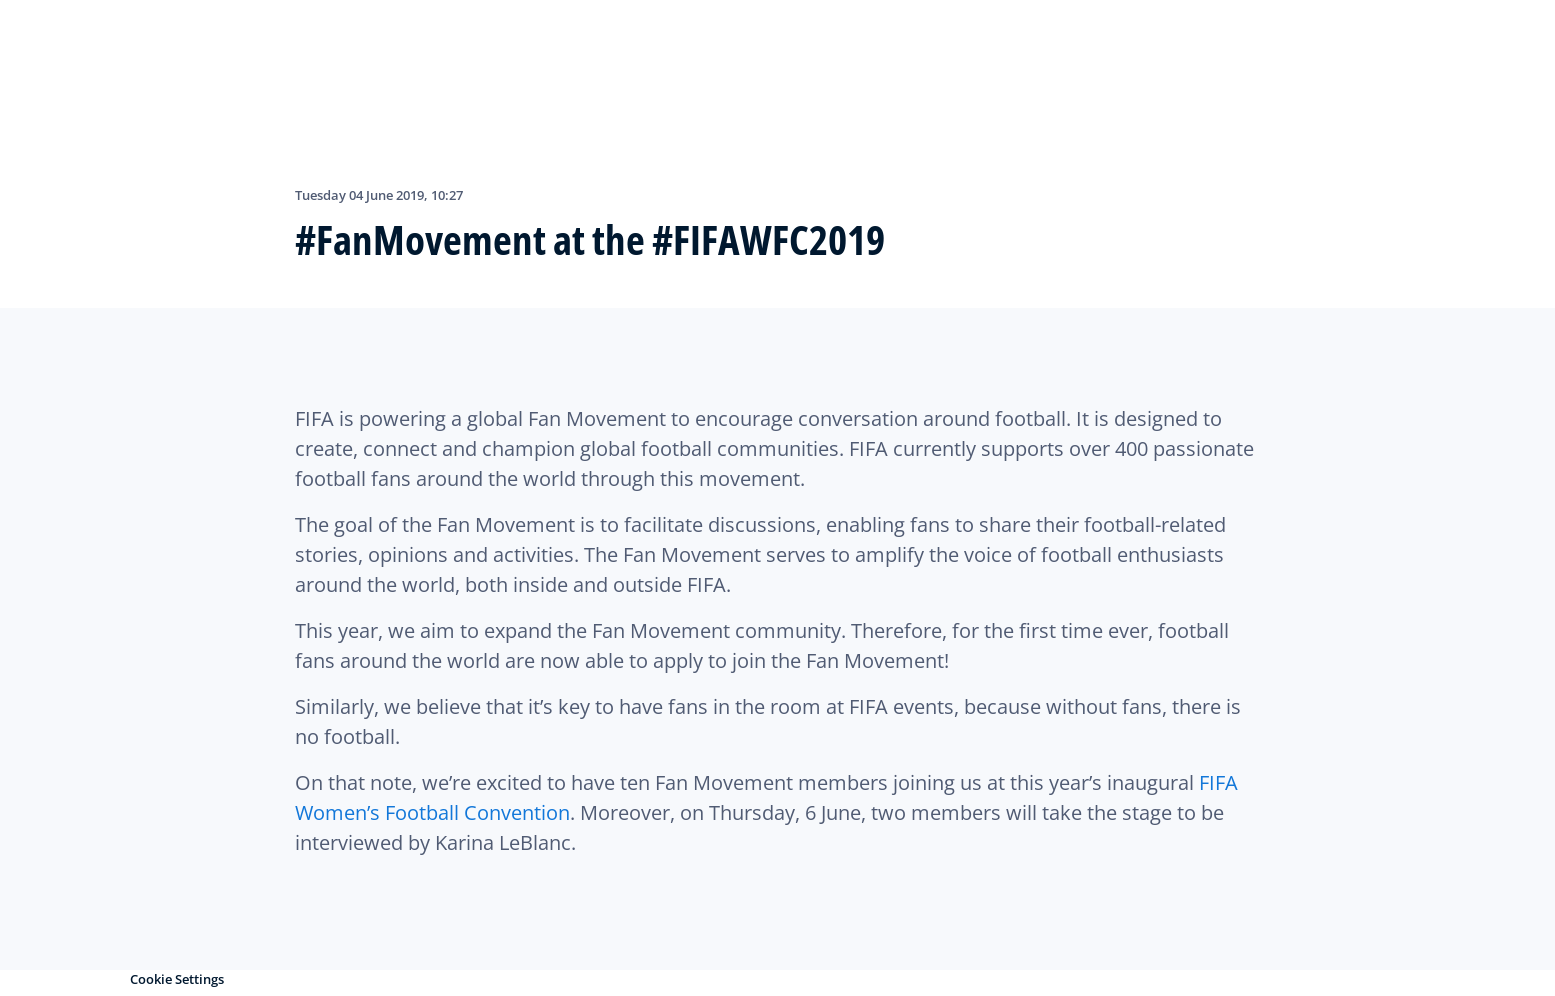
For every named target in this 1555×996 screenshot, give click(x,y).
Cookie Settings (177, 979)
